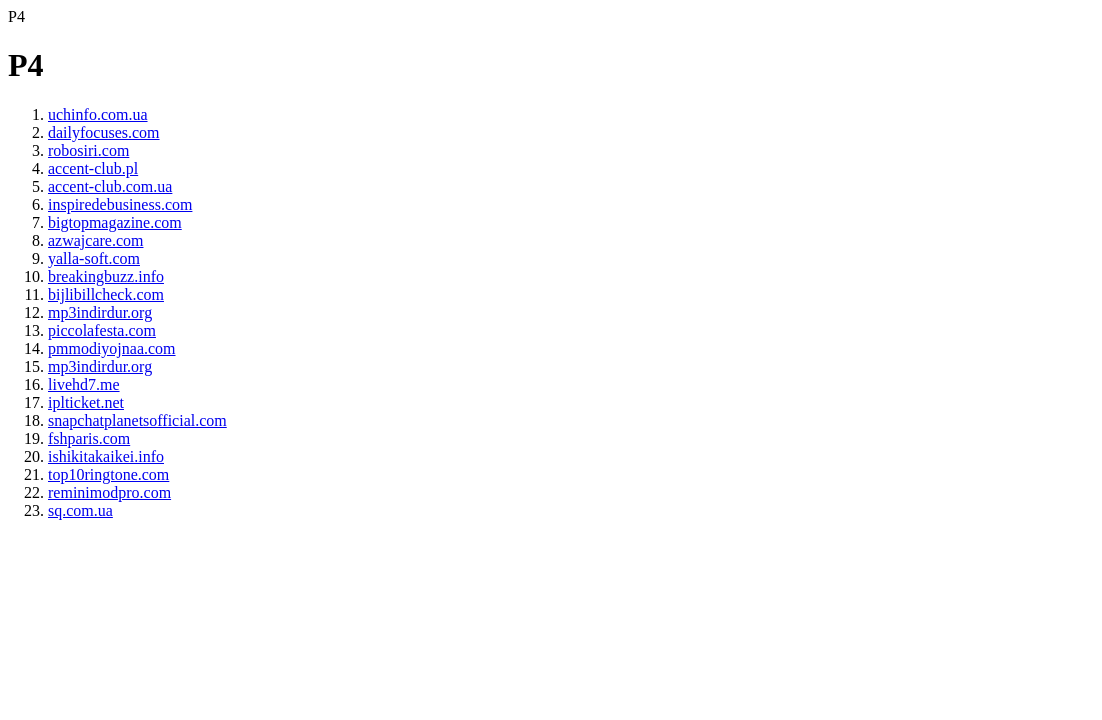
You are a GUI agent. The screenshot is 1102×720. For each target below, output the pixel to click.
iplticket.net (86, 402)
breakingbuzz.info (106, 276)
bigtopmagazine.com (115, 222)
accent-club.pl (93, 168)
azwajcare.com (95, 240)
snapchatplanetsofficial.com (137, 420)
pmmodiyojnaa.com (112, 348)
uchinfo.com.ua (98, 114)
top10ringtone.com (108, 474)
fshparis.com (89, 438)
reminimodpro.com (109, 492)
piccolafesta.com (102, 330)
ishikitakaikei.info (106, 456)
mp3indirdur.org (100, 312)
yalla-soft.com (94, 258)
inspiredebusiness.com (120, 204)
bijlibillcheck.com (106, 294)
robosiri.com (88, 150)
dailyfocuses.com (104, 132)
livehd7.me (84, 384)
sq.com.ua (80, 510)
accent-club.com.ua (110, 186)
